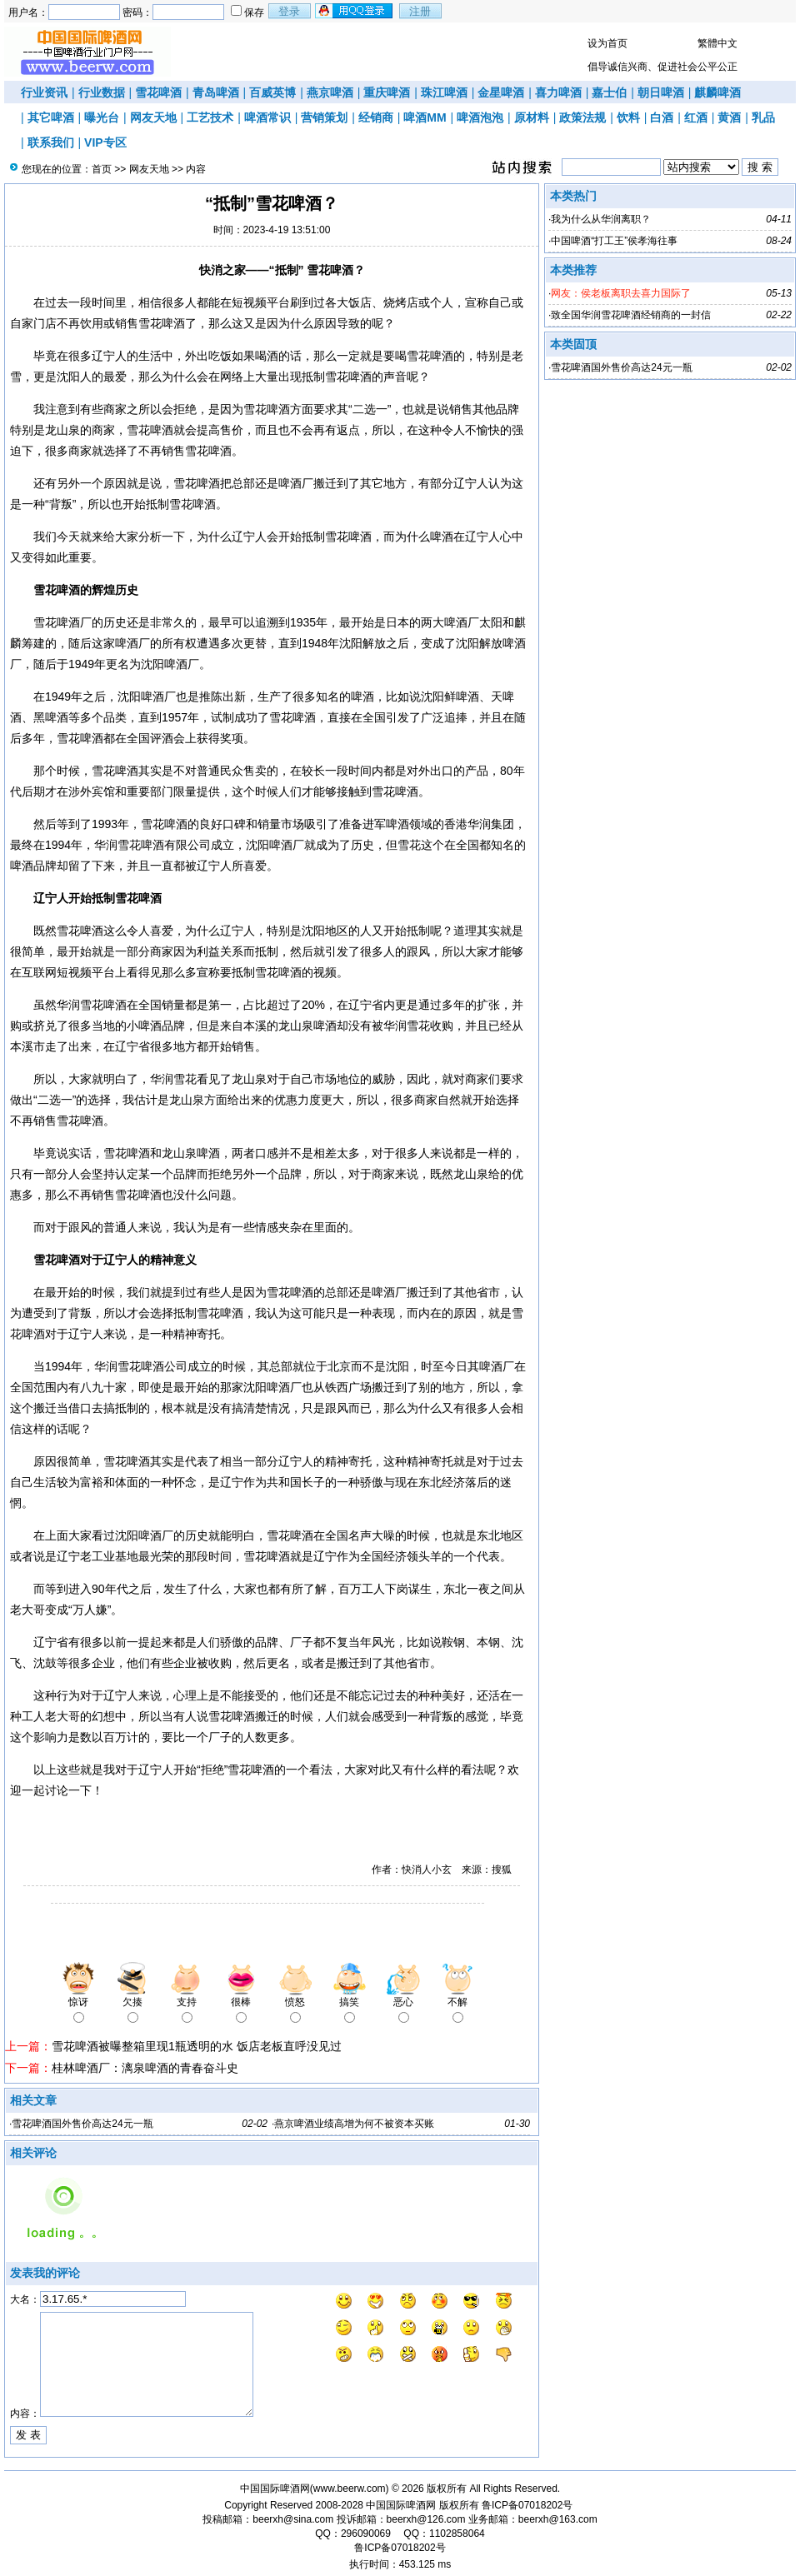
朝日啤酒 (661, 92)
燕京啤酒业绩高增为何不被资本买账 (354, 2123)
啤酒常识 (267, 117)
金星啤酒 (501, 92)
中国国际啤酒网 (401, 2505)
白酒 (661, 117)
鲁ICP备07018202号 (527, 2505)
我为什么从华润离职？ (601, 219)
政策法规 (582, 117)
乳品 (763, 117)
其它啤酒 (51, 117)
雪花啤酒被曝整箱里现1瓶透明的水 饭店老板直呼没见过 (197, 2046)
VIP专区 (105, 142)
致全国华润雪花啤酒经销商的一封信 (631, 315)
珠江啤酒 (444, 92)
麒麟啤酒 (717, 92)
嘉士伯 (609, 92)
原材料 (531, 117)
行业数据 (101, 92)
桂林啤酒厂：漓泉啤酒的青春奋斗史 (145, 2067)
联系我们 (51, 142)
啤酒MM (424, 117)
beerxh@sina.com (292, 2519)
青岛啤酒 (215, 92)
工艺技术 (210, 117)
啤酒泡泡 (480, 117)
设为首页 (608, 43)
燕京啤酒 (330, 92)
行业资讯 (44, 92)
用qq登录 (355, 10)
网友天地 (153, 117)
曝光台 (101, 117)
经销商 (375, 117)
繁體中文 (718, 43)
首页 (102, 169)
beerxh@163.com (558, 2519)
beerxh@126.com (426, 2519)
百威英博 (272, 92)
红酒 (696, 117)
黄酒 (729, 117)
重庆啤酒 (386, 92)
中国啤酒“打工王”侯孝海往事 (614, 241)
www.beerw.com (349, 2488)
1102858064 (457, 2533)
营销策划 (324, 117)
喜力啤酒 (558, 92)
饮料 (628, 117)
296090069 (366, 2533)
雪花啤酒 (158, 92)
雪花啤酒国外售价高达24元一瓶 (82, 2123)
